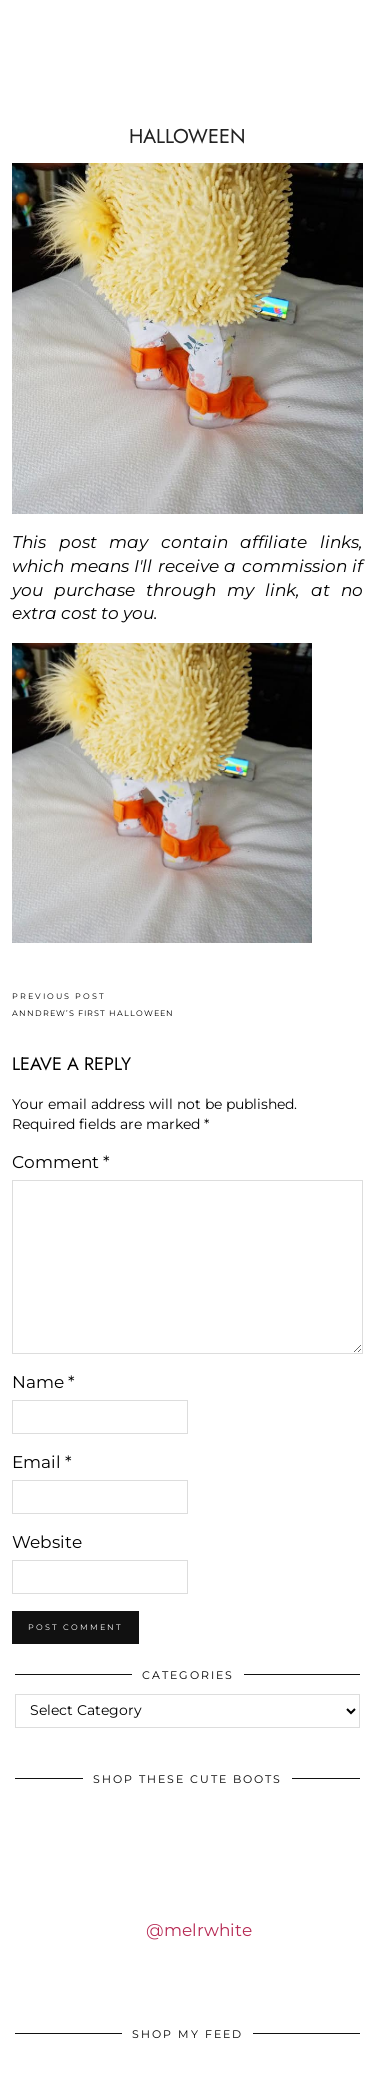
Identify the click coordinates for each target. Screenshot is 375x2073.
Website (47, 1542)
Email (42, 1462)
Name (43, 1382)
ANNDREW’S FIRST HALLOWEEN (93, 1004)
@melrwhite (199, 1930)
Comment (61, 1162)
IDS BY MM (188, 83)
